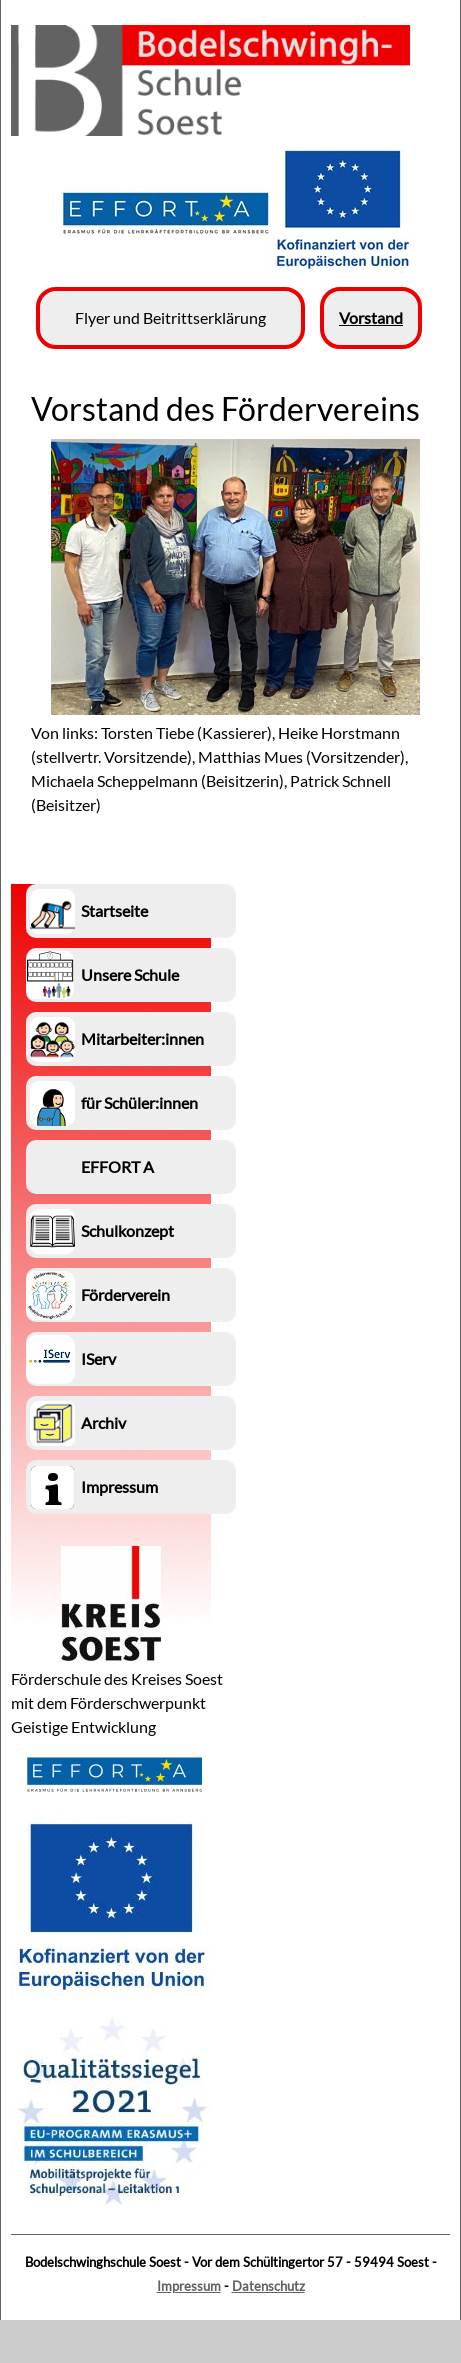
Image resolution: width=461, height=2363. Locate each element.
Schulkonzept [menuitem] (127, 1230)
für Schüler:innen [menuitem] (139, 1102)
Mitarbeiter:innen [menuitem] (142, 1038)
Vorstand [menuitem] (371, 317)
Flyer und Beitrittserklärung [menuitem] (170, 317)
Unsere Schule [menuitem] (130, 974)
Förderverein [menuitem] (125, 1294)
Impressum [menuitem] (119, 1486)
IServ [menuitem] (98, 1358)
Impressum (189, 2286)
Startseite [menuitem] (114, 910)
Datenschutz (268, 2286)
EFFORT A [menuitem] (117, 1166)
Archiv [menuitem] (103, 1422)
